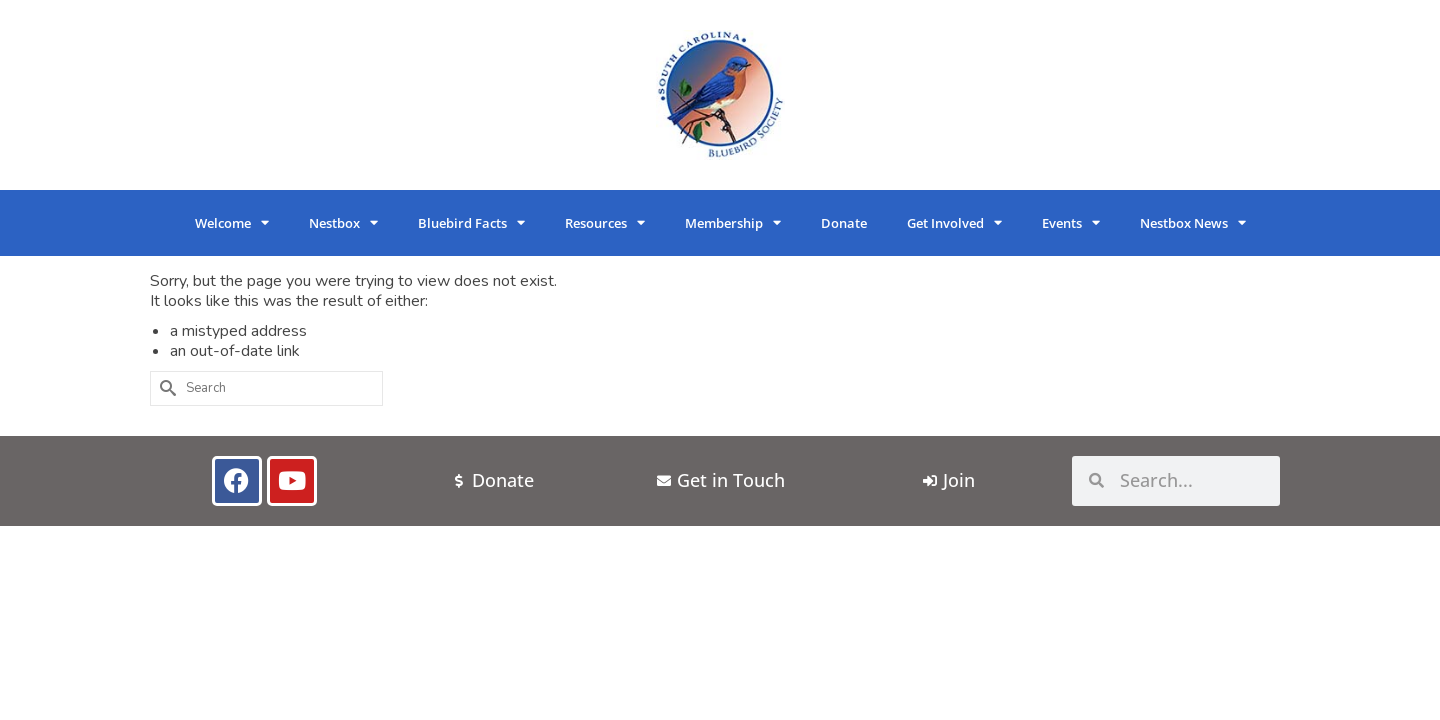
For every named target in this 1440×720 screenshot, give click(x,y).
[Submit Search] (165, 388)
